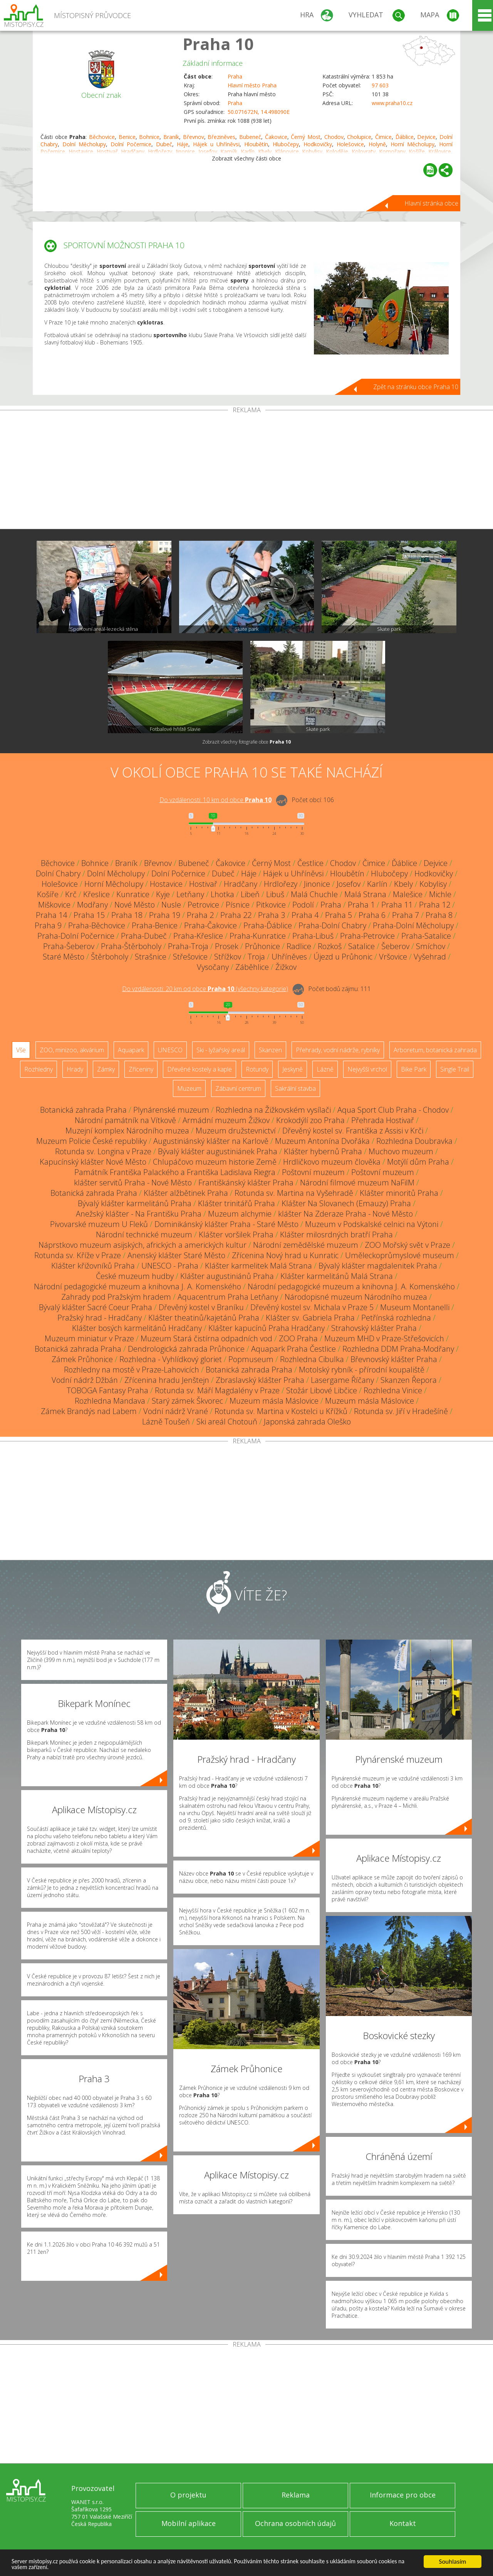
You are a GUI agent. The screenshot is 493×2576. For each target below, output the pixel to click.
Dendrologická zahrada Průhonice (186, 1349)
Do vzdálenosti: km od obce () (205, 989)
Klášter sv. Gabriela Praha (310, 1317)
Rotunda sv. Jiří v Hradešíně (401, 1411)
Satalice (361, 946)
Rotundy (257, 1069)
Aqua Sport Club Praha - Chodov (393, 1110)
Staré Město (63, 956)
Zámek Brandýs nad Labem (89, 1411)
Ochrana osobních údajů (295, 2523)
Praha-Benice (155, 925)
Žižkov (286, 967)
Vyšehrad (430, 956)
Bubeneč (250, 136)
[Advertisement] (246, 471)
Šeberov (395, 946)
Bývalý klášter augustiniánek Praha (217, 1151)
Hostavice (166, 884)
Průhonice (262, 946)
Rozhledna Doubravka (414, 1141)
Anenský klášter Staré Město (176, 1255)
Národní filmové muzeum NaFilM (357, 1182)
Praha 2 (200, 915)
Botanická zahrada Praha (83, 1110)
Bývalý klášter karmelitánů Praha (134, 1203)
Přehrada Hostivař (382, 1120)
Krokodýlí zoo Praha (310, 1120)
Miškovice (54, 904)
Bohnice (149, 136)
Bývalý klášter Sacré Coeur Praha (95, 1307)
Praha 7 (405, 915)
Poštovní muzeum (313, 1172)
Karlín (377, 884)
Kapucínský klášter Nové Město (93, 1162)
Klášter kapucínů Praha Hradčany (266, 1328)
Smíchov (430, 946)
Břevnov (193, 136)
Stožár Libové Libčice (321, 1390)
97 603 (380, 85)
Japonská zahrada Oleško (307, 1421)
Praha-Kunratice (258, 936)
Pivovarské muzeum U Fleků (99, 1224)
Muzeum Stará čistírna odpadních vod (206, 1338)
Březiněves (221, 136)
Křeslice (96, 894)
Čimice (383, 136)
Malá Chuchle (314, 894)
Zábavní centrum (238, 1088)
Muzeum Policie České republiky (91, 1141)
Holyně (377, 144)
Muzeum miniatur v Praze (89, 1338)
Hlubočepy (286, 144)
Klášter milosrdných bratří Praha (336, 1234)
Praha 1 (361, 904)
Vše (21, 1050)
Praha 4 (305, 915)
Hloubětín (256, 144)
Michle (440, 894)
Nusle (171, 904)
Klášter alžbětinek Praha (186, 1193)
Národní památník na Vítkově (125, 1120)
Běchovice (102, 136)
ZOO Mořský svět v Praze (407, 1245)
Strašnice (150, 956)
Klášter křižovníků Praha (93, 1265)
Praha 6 (372, 915)
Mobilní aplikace (188, 2523)
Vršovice (393, 956)
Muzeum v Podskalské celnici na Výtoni (371, 1224)
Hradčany (240, 884)
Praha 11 (397, 904)
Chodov (334, 136)
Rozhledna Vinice (393, 1390)
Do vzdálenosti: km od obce (215, 800)
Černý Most (305, 136)
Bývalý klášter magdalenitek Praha (378, 1265)
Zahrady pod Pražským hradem (116, 1297)
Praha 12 (434, 904)
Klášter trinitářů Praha (236, 1203)
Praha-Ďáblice (267, 925)
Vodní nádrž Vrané (175, 1411)
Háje (182, 144)
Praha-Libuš (313, 936)
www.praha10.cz (392, 103)
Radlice (299, 946)
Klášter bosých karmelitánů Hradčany (137, 1328)
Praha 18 (127, 915)
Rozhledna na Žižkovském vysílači (273, 1110)
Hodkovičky (318, 144)
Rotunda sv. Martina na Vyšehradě (294, 1193)
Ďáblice (405, 136)
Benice (127, 136)
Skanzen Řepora (409, 1380)
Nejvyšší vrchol (367, 1069)
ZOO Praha (298, 1338)
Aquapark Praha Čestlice (293, 1349)
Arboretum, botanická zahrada (435, 1050)
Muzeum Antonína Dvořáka (322, 1141)
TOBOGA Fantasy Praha (107, 1390)
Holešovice (350, 144)
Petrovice (203, 904)
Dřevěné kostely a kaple (199, 1069)
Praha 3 (271, 915)
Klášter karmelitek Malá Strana (258, 1265)
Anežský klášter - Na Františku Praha (138, 1214)
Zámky (106, 1069)
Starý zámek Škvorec (187, 1401)
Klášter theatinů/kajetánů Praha (203, 1317)
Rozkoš (330, 946)
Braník (171, 136)
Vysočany (213, 967)
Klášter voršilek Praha (236, 1234)
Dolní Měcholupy (84, 144)
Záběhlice (252, 967)
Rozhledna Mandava (110, 1401)
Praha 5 (338, 915)
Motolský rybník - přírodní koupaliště (361, 1369)
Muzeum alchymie (240, 1214)
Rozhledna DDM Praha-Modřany (398, 1349)
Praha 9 (48, 925)
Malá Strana (365, 894)
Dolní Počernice (131, 144)
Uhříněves (289, 956)
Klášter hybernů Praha (323, 1151)
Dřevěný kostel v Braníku (201, 1307)
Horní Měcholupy (412, 144)
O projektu (188, 2494)
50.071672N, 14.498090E (259, 111)
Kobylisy (433, 884)
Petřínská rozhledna (396, 1317)
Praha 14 (51, 915)
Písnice (238, 904)
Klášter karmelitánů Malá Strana (336, 1276)
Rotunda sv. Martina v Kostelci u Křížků (281, 1411)
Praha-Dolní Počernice (75, 936)
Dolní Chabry (58, 873)
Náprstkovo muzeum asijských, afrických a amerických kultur (142, 1245)
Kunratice (132, 894)
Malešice (408, 894)
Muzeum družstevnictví (236, 1130)
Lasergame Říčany (342, 1380)
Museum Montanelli (414, 1307)
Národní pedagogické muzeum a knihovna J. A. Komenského (137, 1286)
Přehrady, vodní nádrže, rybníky (338, 1050)
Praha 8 (439, 915)
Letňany (190, 894)
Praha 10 (218, 44)
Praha (235, 76)
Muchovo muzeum (401, 1151)
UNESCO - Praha (169, 1265)
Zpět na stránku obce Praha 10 (415, 387)
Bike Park (413, 1069)
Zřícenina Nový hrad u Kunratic (285, 1255)
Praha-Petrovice (367, 936)
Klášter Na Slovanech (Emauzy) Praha (346, 1203)
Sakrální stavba (295, 1088)
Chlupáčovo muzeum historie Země (215, 1162)
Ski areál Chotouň (226, 1421)
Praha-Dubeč (144, 936)
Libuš (275, 894)
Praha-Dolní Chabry (332, 925)
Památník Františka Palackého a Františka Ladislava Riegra (174, 1172)
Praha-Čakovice (210, 925)
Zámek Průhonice (82, 1359)
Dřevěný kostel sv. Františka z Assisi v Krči (352, 1130)
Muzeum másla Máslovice (274, 1401)
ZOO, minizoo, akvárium (72, 1050)
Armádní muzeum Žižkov (226, 1120)
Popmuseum (250, 1359)
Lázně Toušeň (166, 1421)
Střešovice (190, 956)
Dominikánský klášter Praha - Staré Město (226, 1224)
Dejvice (426, 136)
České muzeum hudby (135, 1276)
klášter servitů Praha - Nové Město (133, 1182)
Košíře (48, 894)
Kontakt (402, 2523)
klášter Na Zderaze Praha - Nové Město (345, 1214)
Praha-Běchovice (96, 925)
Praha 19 (164, 915)
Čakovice (276, 136)
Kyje (163, 894)
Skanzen (270, 1050)
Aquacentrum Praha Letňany (228, 1297)
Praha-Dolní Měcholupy (413, 925)
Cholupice (359, 136)
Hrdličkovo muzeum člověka (332, 1162)
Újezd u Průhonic (343, 956)
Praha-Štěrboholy (131, 946)
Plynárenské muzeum (171, 1110)
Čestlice (310, 863)
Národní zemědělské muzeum (305, 1245)
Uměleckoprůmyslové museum (399, 1255)
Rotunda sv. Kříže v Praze (77, 1255)
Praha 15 (89, 915)
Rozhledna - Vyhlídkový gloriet (170, 1359)
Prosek (226, 946)
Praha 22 (236, 915)
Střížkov (227, 956)
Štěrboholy (109, 956)
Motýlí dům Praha (418, 1162)
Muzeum (189, 1088)
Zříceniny (141, 1069)
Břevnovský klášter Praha (393, 1359)
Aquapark (131, 1050)
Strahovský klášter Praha (374, 1328)
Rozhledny (38, 1069)
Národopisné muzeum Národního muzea (356, 1297)
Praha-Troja (188, 946)
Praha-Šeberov (68, 946)
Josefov (349, 884)
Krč (71, 894)
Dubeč (164, 144)
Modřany (92, 904)
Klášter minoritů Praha (399, 1193)
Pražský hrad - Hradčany (99, 1317)
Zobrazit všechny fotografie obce (246, 742)
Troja (256, 956)
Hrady (75, 1069)
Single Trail (454, 1069)
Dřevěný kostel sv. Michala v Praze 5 (312, 1307)
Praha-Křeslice (198, 936)
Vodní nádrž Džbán (85, 1380)
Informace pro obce (403, 2494)
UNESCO (170, 1050)
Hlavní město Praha (252, 85)
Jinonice (317, 884)
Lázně (325, 1069)
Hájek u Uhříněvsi (216, 144)
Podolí (303, 904)
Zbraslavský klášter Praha (260, 1380)
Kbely (403, 884)
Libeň (250, 894)
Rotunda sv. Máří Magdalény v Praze (217, 1390)
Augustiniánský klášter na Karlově (210, 1141)
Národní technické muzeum (144, 1234)
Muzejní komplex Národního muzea (127, 1130)
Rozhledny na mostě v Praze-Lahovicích (131, 1369)
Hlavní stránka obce (431, 203)
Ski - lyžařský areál (220, 1050)
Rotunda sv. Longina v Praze (103, 1151)
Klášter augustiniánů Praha (227, 1276)
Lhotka (222, 894)
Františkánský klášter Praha (245, 1182)
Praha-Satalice (426, 936)
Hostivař (203, 884)
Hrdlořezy (280, 884)
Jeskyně (292, 1069)
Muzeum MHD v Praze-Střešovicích (384, 1338)
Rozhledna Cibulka (312, 1359)
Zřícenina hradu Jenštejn (166, 1380)
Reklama (296, 2494)
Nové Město (134, 904)
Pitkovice (271, 904)
